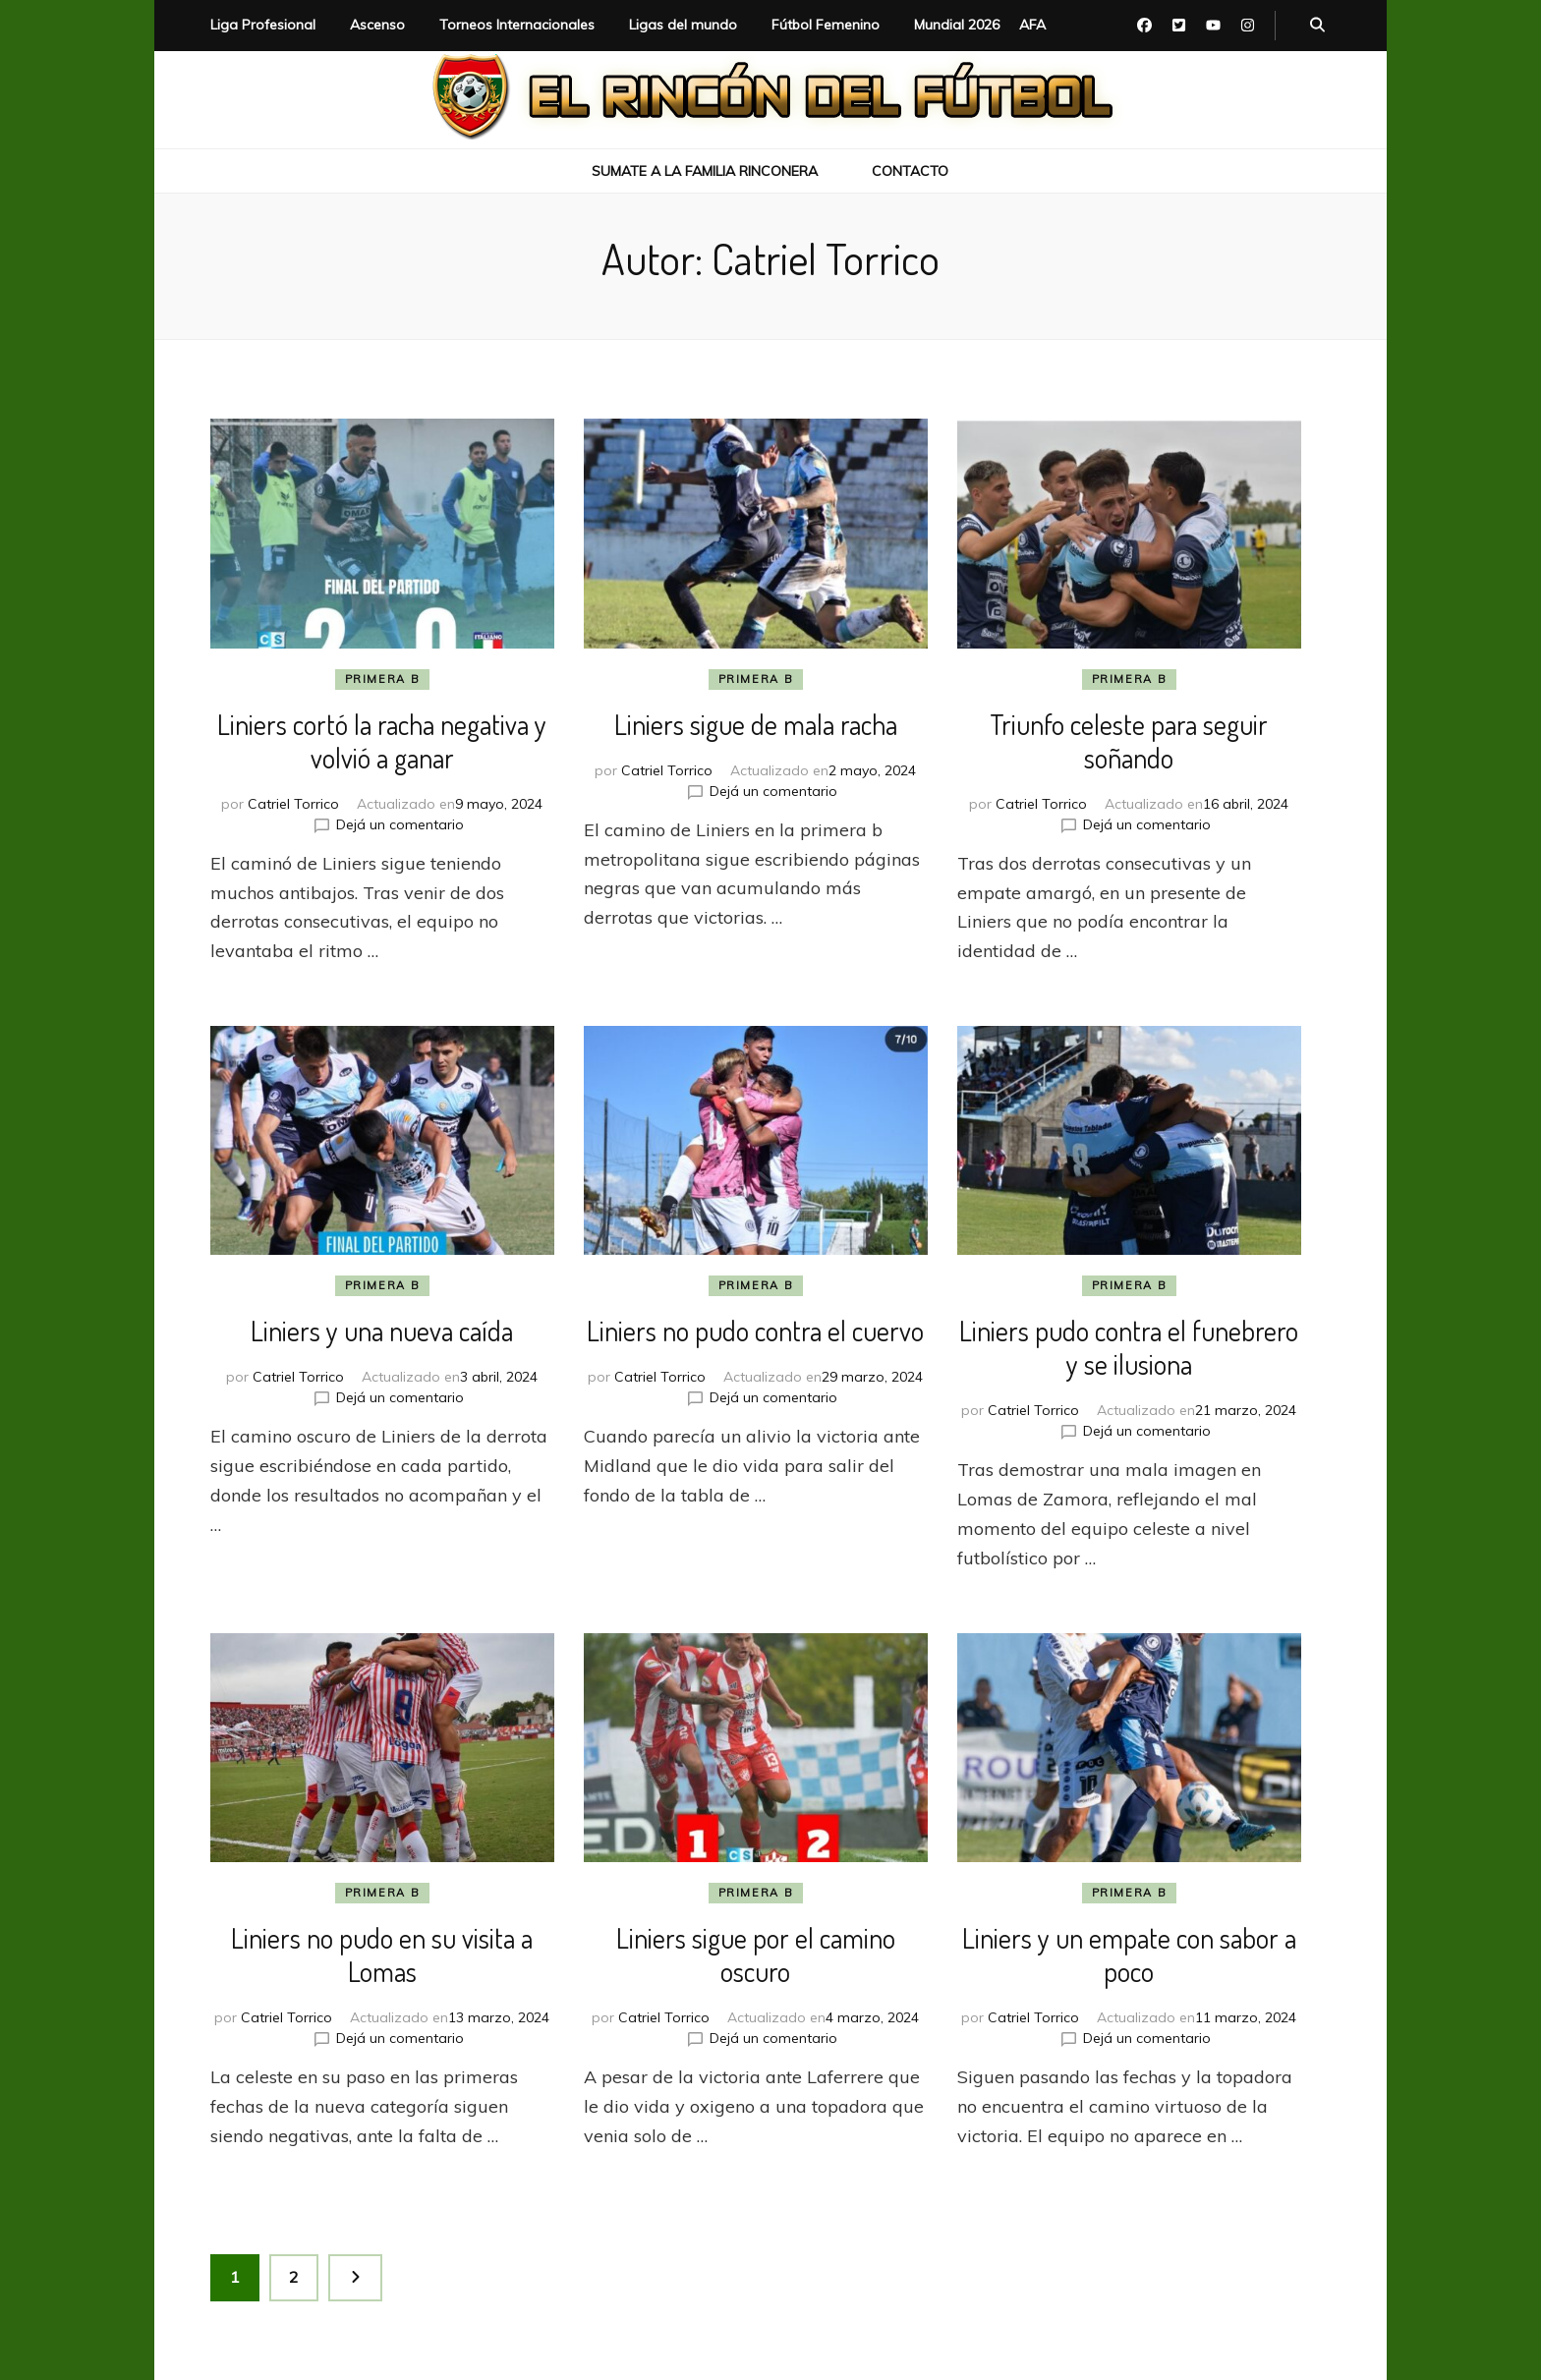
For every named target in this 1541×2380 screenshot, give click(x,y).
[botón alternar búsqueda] (1317, 25)
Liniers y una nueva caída (382, 1330)
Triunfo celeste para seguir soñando (1129, 741)
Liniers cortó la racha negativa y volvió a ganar (381, 741)
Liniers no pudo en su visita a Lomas (382, 1954)
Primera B (383, 679)
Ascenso (377, 24)
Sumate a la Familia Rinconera (705, 171)
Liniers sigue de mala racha (755, 724)
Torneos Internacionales (517, 24)
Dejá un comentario (400, 824)
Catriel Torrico (293, 804)
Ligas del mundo (683, 24)
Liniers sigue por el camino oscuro (755, 1954)
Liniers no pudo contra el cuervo (755, 1330)
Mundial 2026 (956, 24)
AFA (1032, 24)
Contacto (910, 171)
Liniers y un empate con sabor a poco (1129, 1954)
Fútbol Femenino (825, 24)
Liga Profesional (262, 24)
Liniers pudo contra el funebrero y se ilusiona (1128, 1347)
